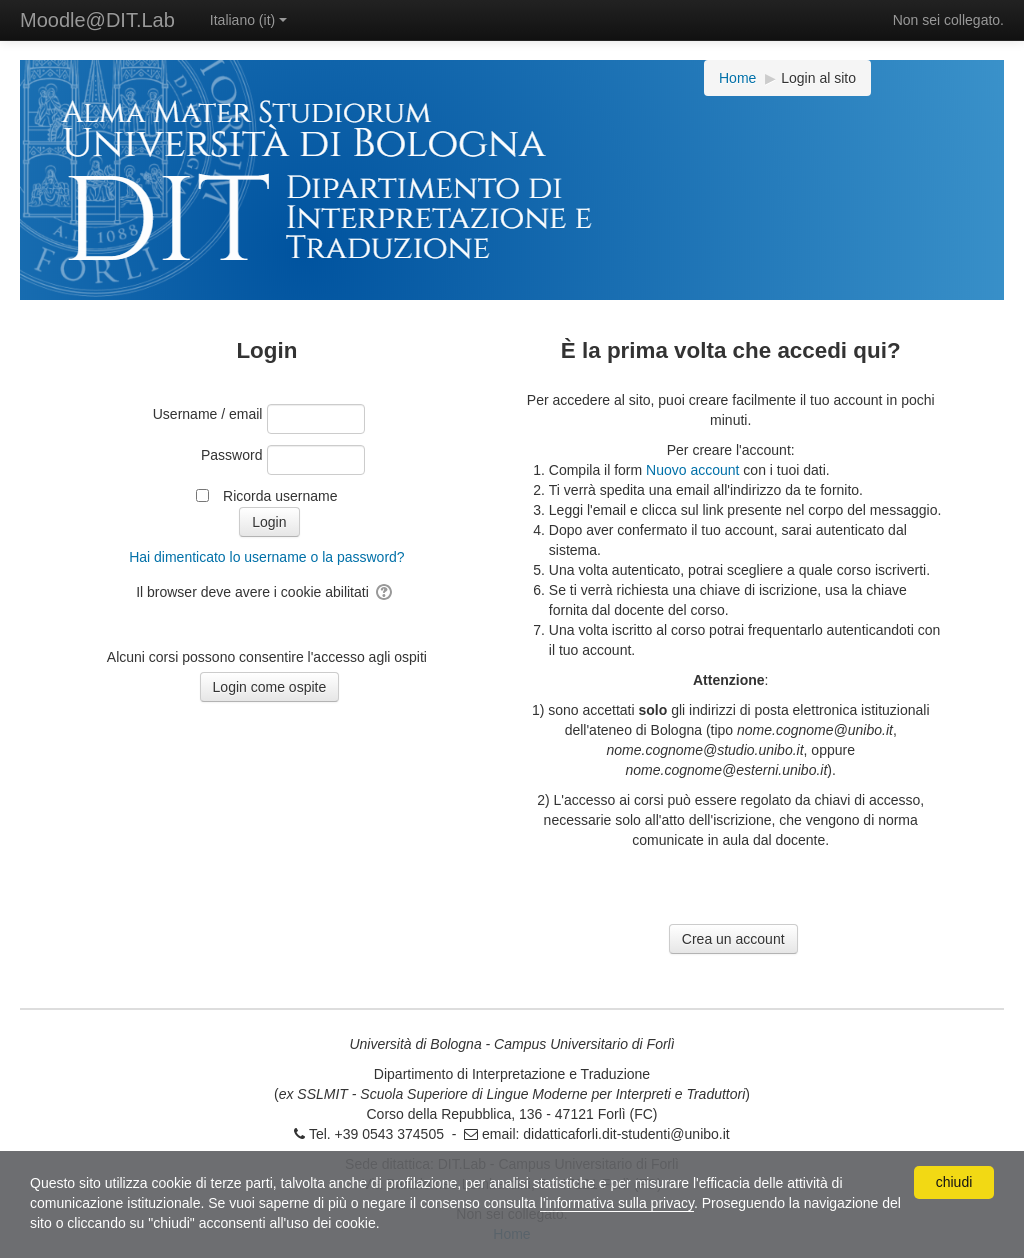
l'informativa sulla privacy (617, 1203)
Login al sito (818, 78)
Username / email (208, 414)
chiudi (954, 1182)
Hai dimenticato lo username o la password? (266, 557)
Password (231, 455)
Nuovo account (692, 470)
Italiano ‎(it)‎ (248, 20)
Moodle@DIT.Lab (97, 20)
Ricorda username (280, 496)
